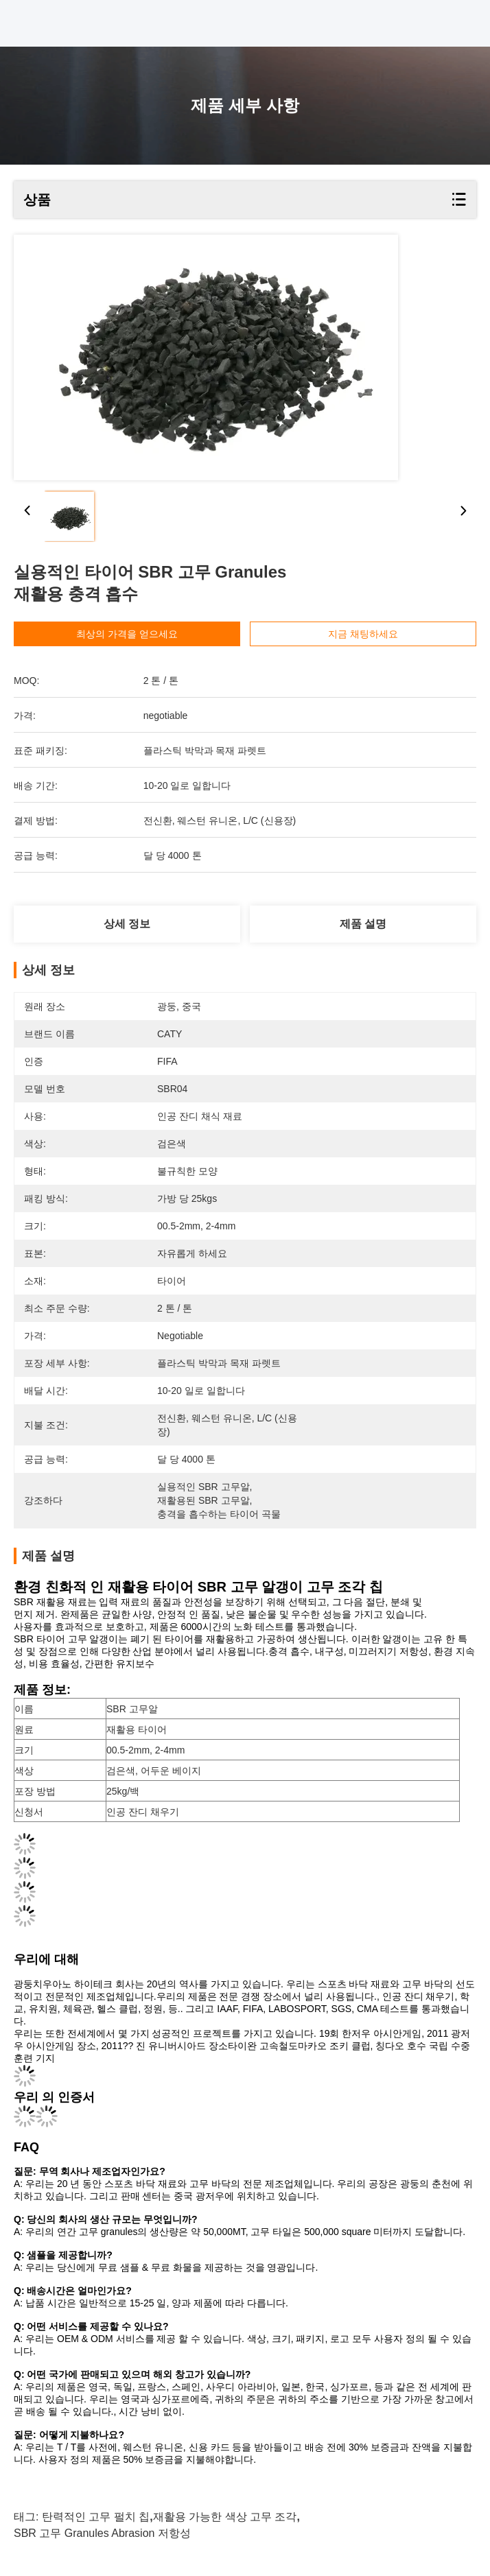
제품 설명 (363, 924)
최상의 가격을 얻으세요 (134, 633)
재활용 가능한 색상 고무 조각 (225, 2516)
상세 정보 (127, 924)
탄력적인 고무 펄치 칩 (96, 2516)
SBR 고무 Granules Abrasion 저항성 (102, 2533)
